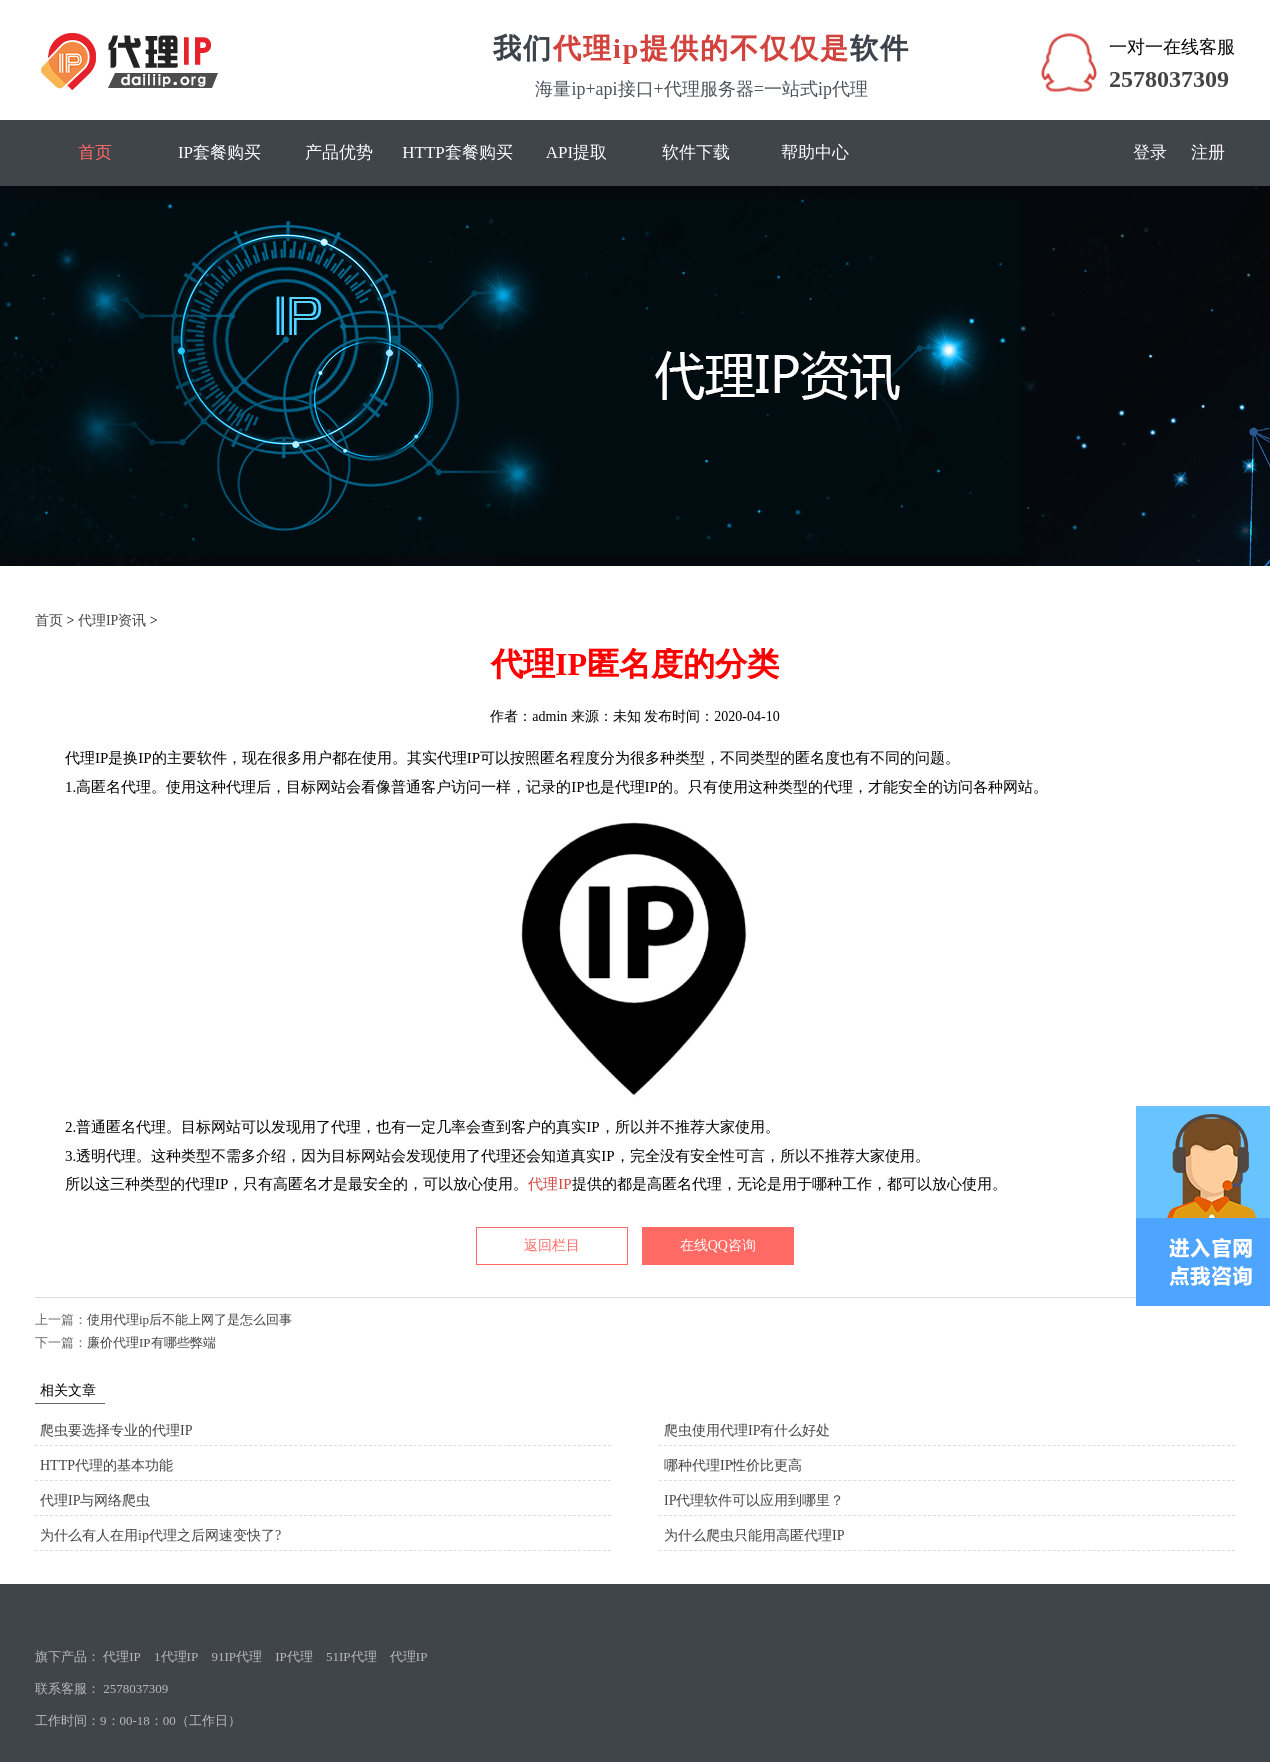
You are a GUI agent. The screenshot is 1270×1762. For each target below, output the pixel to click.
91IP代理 (236, 1656)
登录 (1150, 152)
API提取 (576, 152)
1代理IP (176, 1656)
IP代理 (294, 1656)
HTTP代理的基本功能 (106, 1465)
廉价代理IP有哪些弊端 (151, 1342)
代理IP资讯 (112, 620)
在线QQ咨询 (718, 1245)
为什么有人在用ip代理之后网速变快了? (160, 1535)
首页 (95, 152)
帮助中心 (815, 152)
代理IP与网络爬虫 (95, 1500)
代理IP (549, 1184)
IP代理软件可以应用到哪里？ (754, 1500)
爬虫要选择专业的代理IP (116, 1430)
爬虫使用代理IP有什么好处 (747, 1430)
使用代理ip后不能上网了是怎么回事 (189, 1319)
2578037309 (1169, 79)
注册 (1208, 152)
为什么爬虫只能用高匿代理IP (754, 1535)
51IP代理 (351, 1656)
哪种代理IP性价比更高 (733, 1465)
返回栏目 (552, 1245)
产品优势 (339, 152)
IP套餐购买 (219, 152)
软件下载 (696, 152)
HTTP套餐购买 (457, 152)
